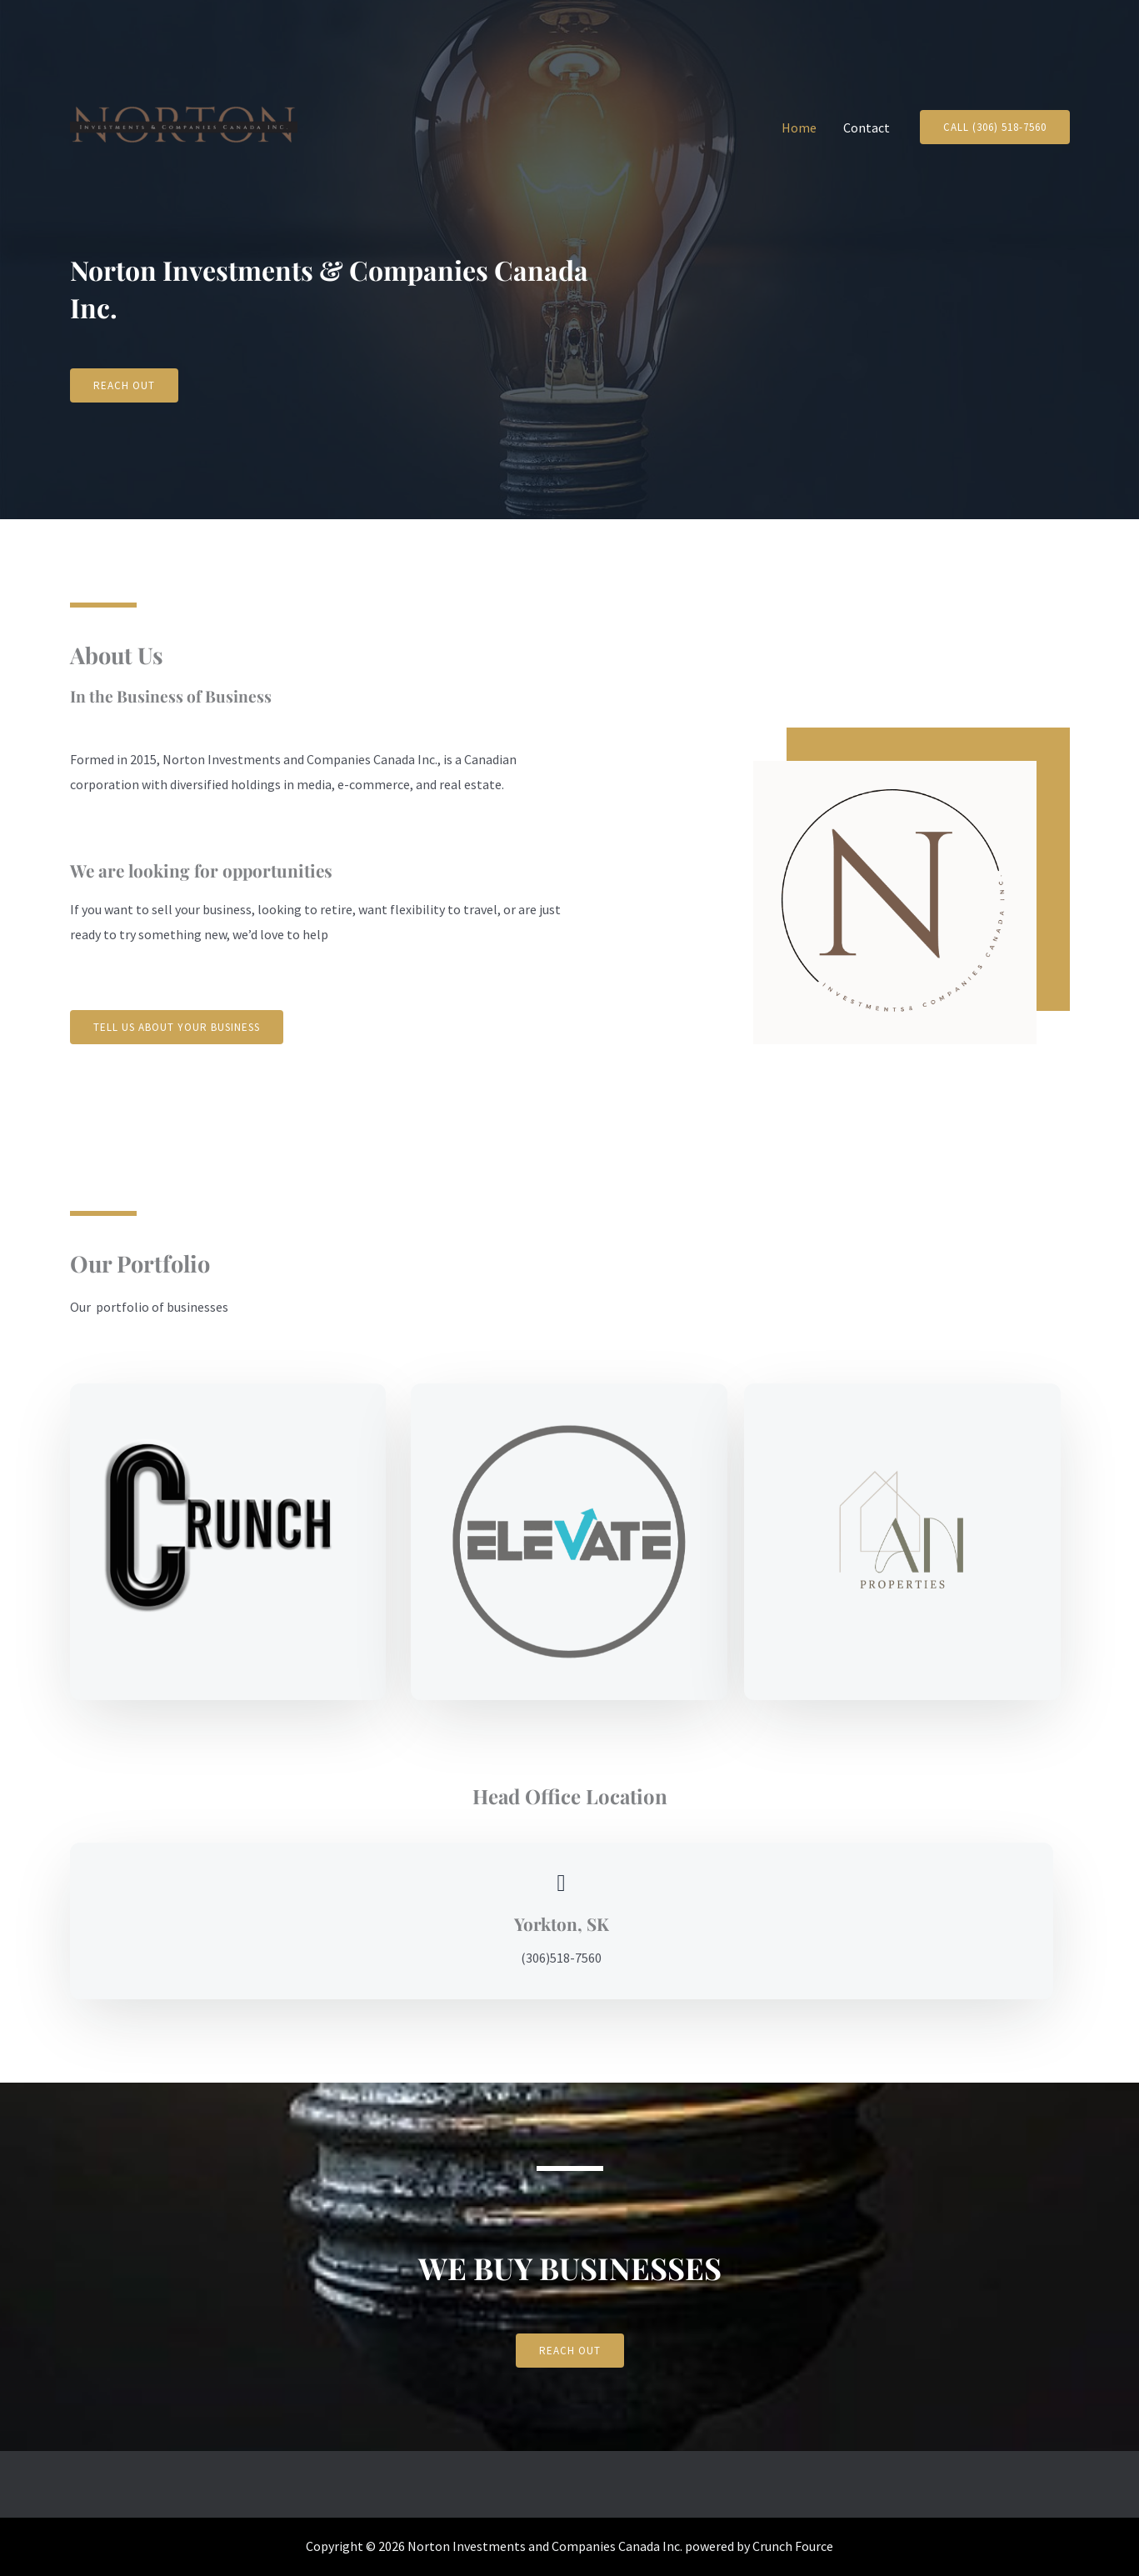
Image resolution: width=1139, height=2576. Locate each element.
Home (799, 127)
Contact (866, 127)
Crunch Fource (792, 2546)
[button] (995, 127)
